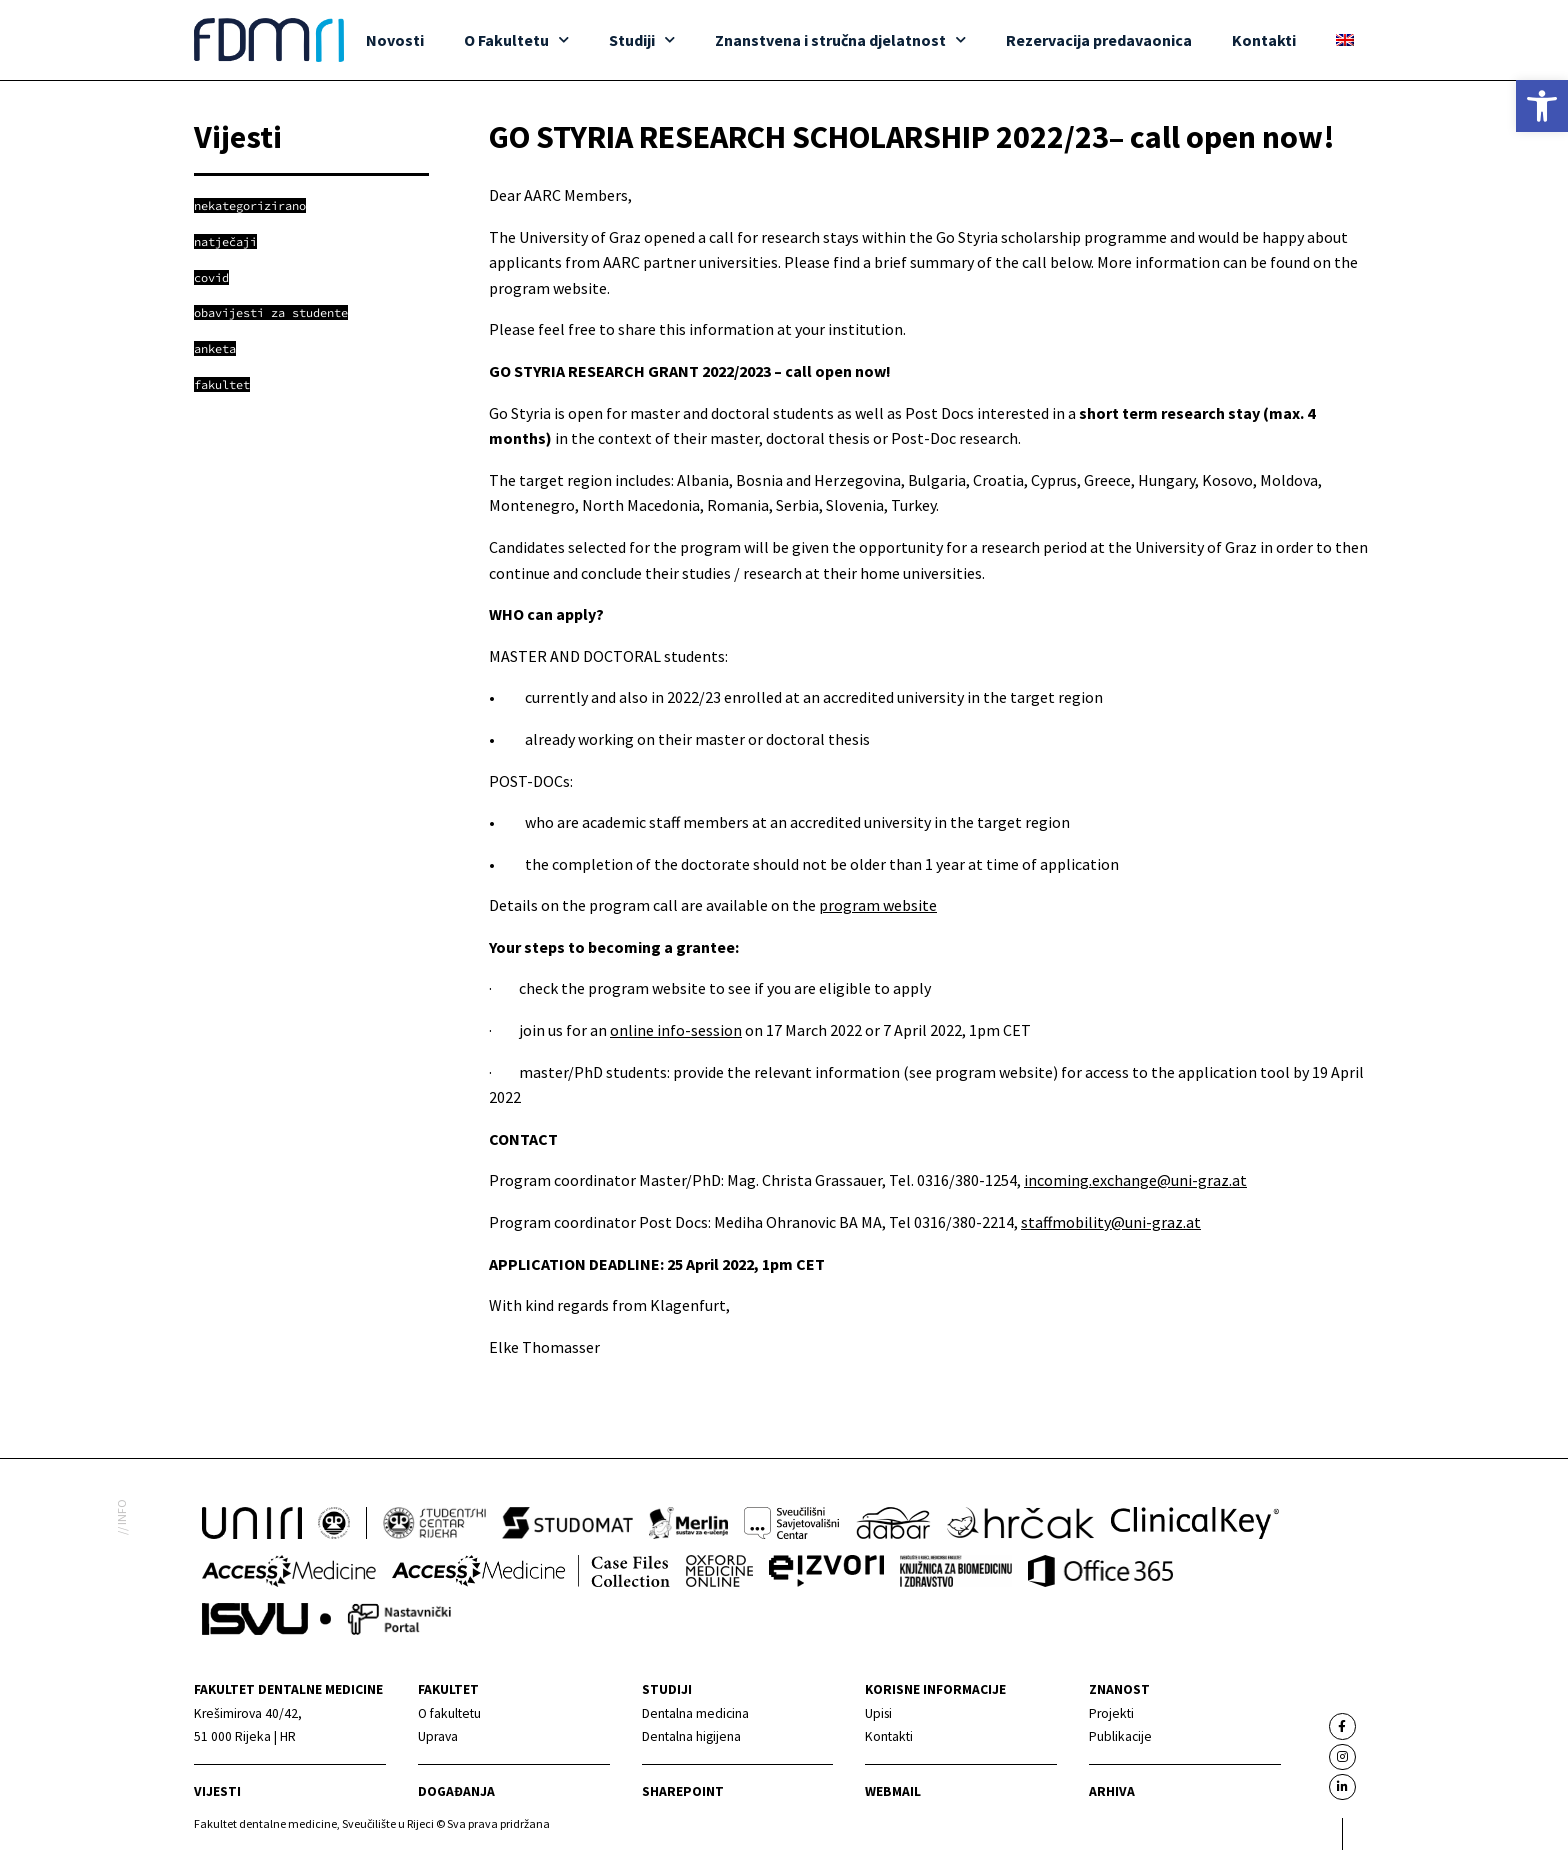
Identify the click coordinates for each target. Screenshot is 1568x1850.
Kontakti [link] (1264, 40)
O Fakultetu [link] (516, 39)
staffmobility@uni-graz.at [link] (1111, 1222)
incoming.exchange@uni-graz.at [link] (1135, 1180)
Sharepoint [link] (683, 1791)
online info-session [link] (676, 1030)
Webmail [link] (893, 1791)
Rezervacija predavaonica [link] (1099, 40)
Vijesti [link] (217, 1791)
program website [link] (878, 905)
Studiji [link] (642, 39)
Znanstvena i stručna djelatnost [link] (840, 39)
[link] (1542, 106)
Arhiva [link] (1112, 1791)
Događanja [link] (456, 1791)
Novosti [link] (395, 40)
